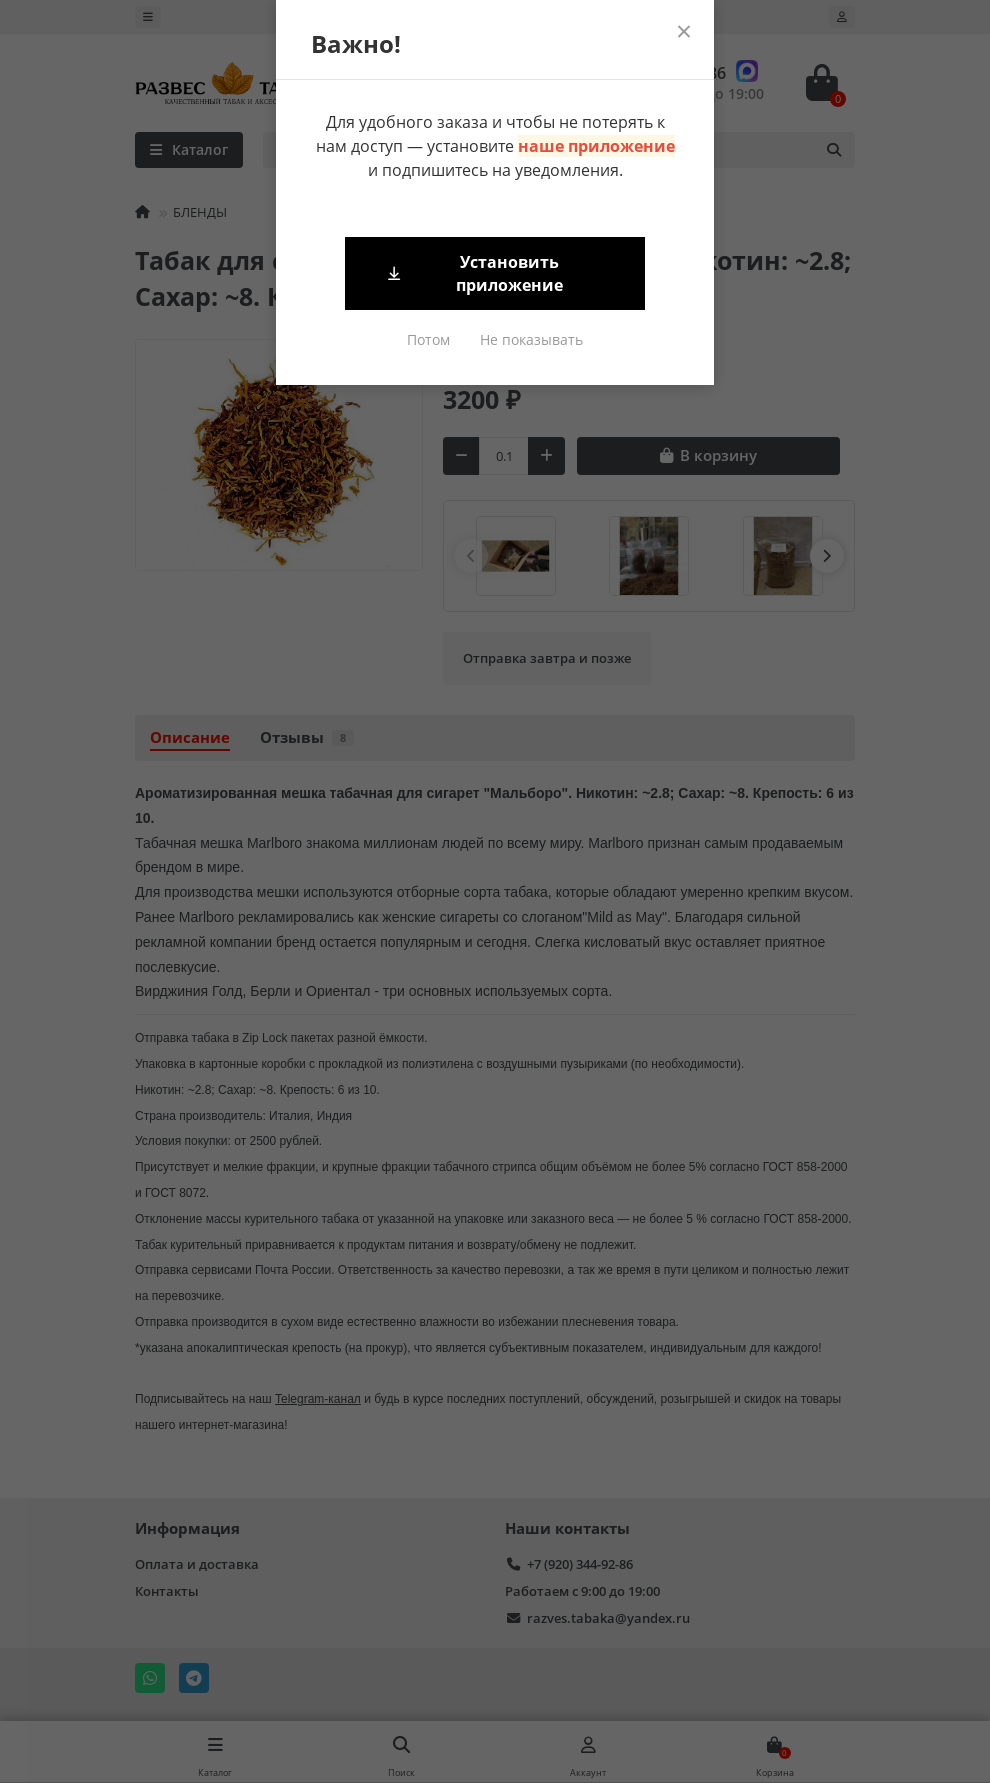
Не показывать (531, 339)
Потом (428, 339)
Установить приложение (474, 273)
